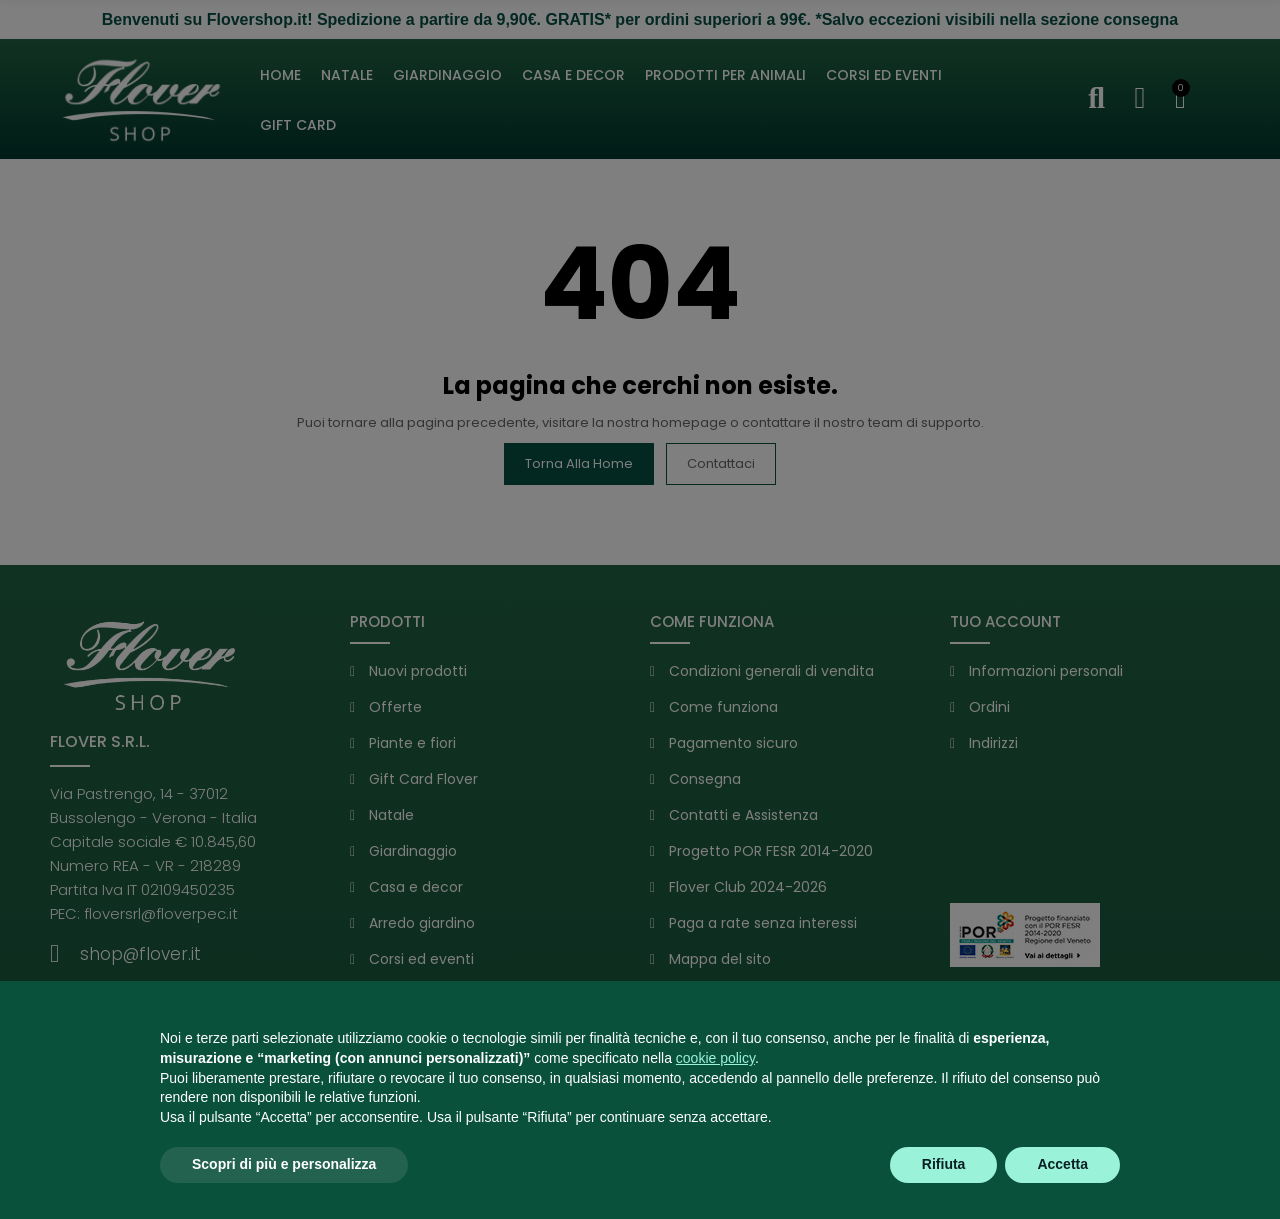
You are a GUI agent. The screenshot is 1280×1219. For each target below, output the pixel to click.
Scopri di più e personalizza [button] (284, 1164)
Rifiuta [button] (944, 1164)
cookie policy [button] (715, 1058)
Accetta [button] (1062, 1164)
